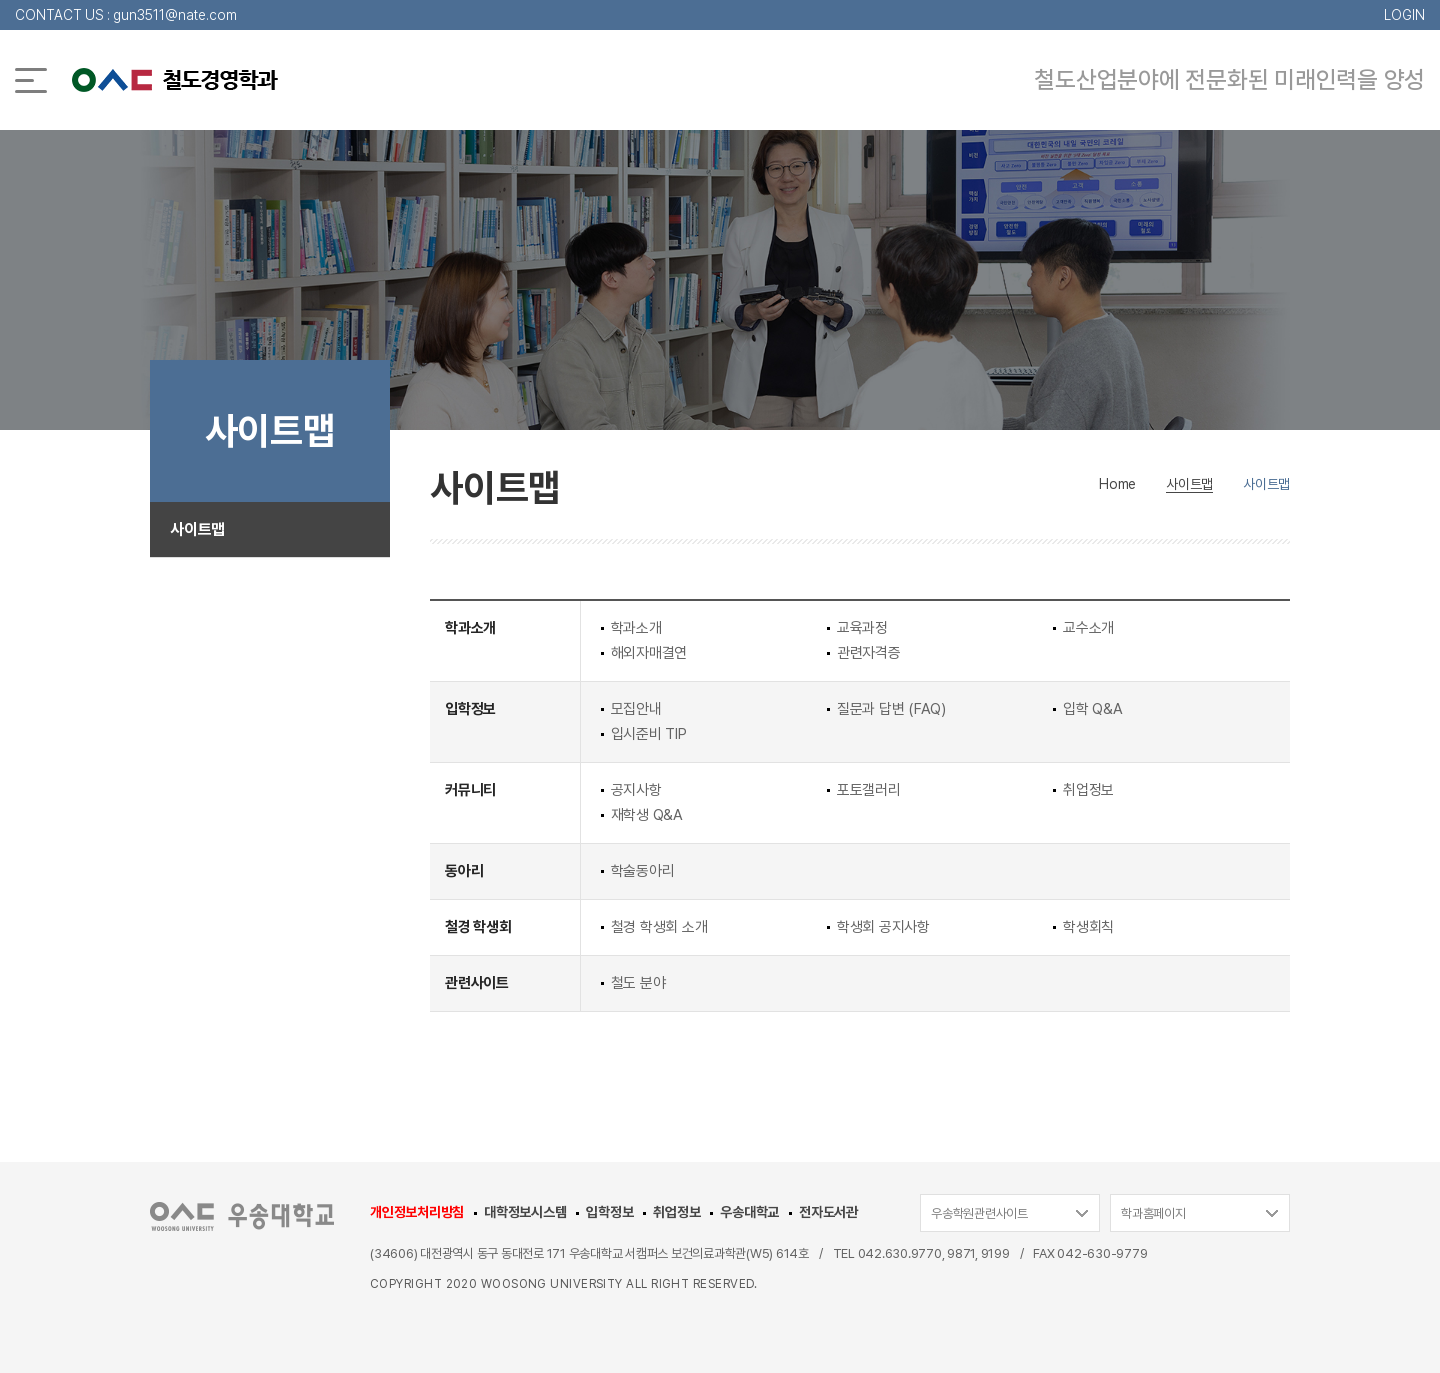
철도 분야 (638, 983)
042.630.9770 (900, 1253)
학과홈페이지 (1153, 1213)
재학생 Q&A (647, 815)
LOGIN (1404, 15)
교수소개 (1088, 628)
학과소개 (636, 628)
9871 (961, 1253)
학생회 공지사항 (883, 927)
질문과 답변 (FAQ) (891, 709)
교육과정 (862, 628)
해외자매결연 (649, 653)
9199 (995, 1253)
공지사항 (636, 790)
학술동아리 (643, 871)
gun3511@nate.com (175, 15)
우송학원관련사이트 (979, 1213)
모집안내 (636, 709)
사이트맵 (197, 529)
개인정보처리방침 (417, 1212)
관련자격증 (869, 653)
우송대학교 (749, 1212)
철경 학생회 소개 (659, 927)
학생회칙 (1088, 927)
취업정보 (1088, 790)
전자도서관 (828, 1212)
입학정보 (609, 1212)
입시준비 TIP (649, 734)
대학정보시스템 (525, 1212)
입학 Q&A (1093, 709)
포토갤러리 (869, 790)
